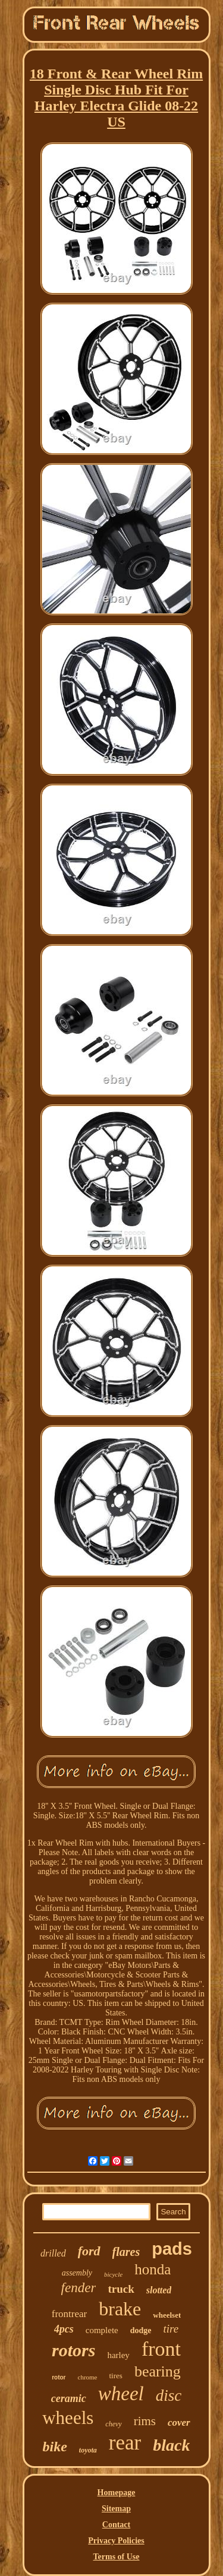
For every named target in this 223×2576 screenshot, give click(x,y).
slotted (159, 2290)
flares (126, 2251)
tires (115, 2375)
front (161, 2349)
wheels (67, 2417)
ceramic (68, 2398)
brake (120, 2308)
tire (171, 2328)
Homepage (117, 2492)
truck (121, 2289)
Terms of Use (116, 2556)
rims (145, 2421)
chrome (88, 2377)
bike (55, 2446)
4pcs (64, 2329)
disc (169, 2395)
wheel (121, 2393)
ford (89, 2250)
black (171, 2445)
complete (102, 2330)
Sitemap (116, 2508)
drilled (53, 2253)
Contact (116, 2524)
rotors (73, 2350)
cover (179, 2422)
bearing (157, 2371)
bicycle (113, 2274)
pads (172, 2248)
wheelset (167, 2315)
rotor (58, 2377)
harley (118, 2355)
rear (125, 2442)
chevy (113, 2424)
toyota (88, 2450)
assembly (77, 2272)
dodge (141, 2330)
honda (152, 2269)
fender (78, 2287)
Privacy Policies (116, 2540)
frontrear (69, 2313)
